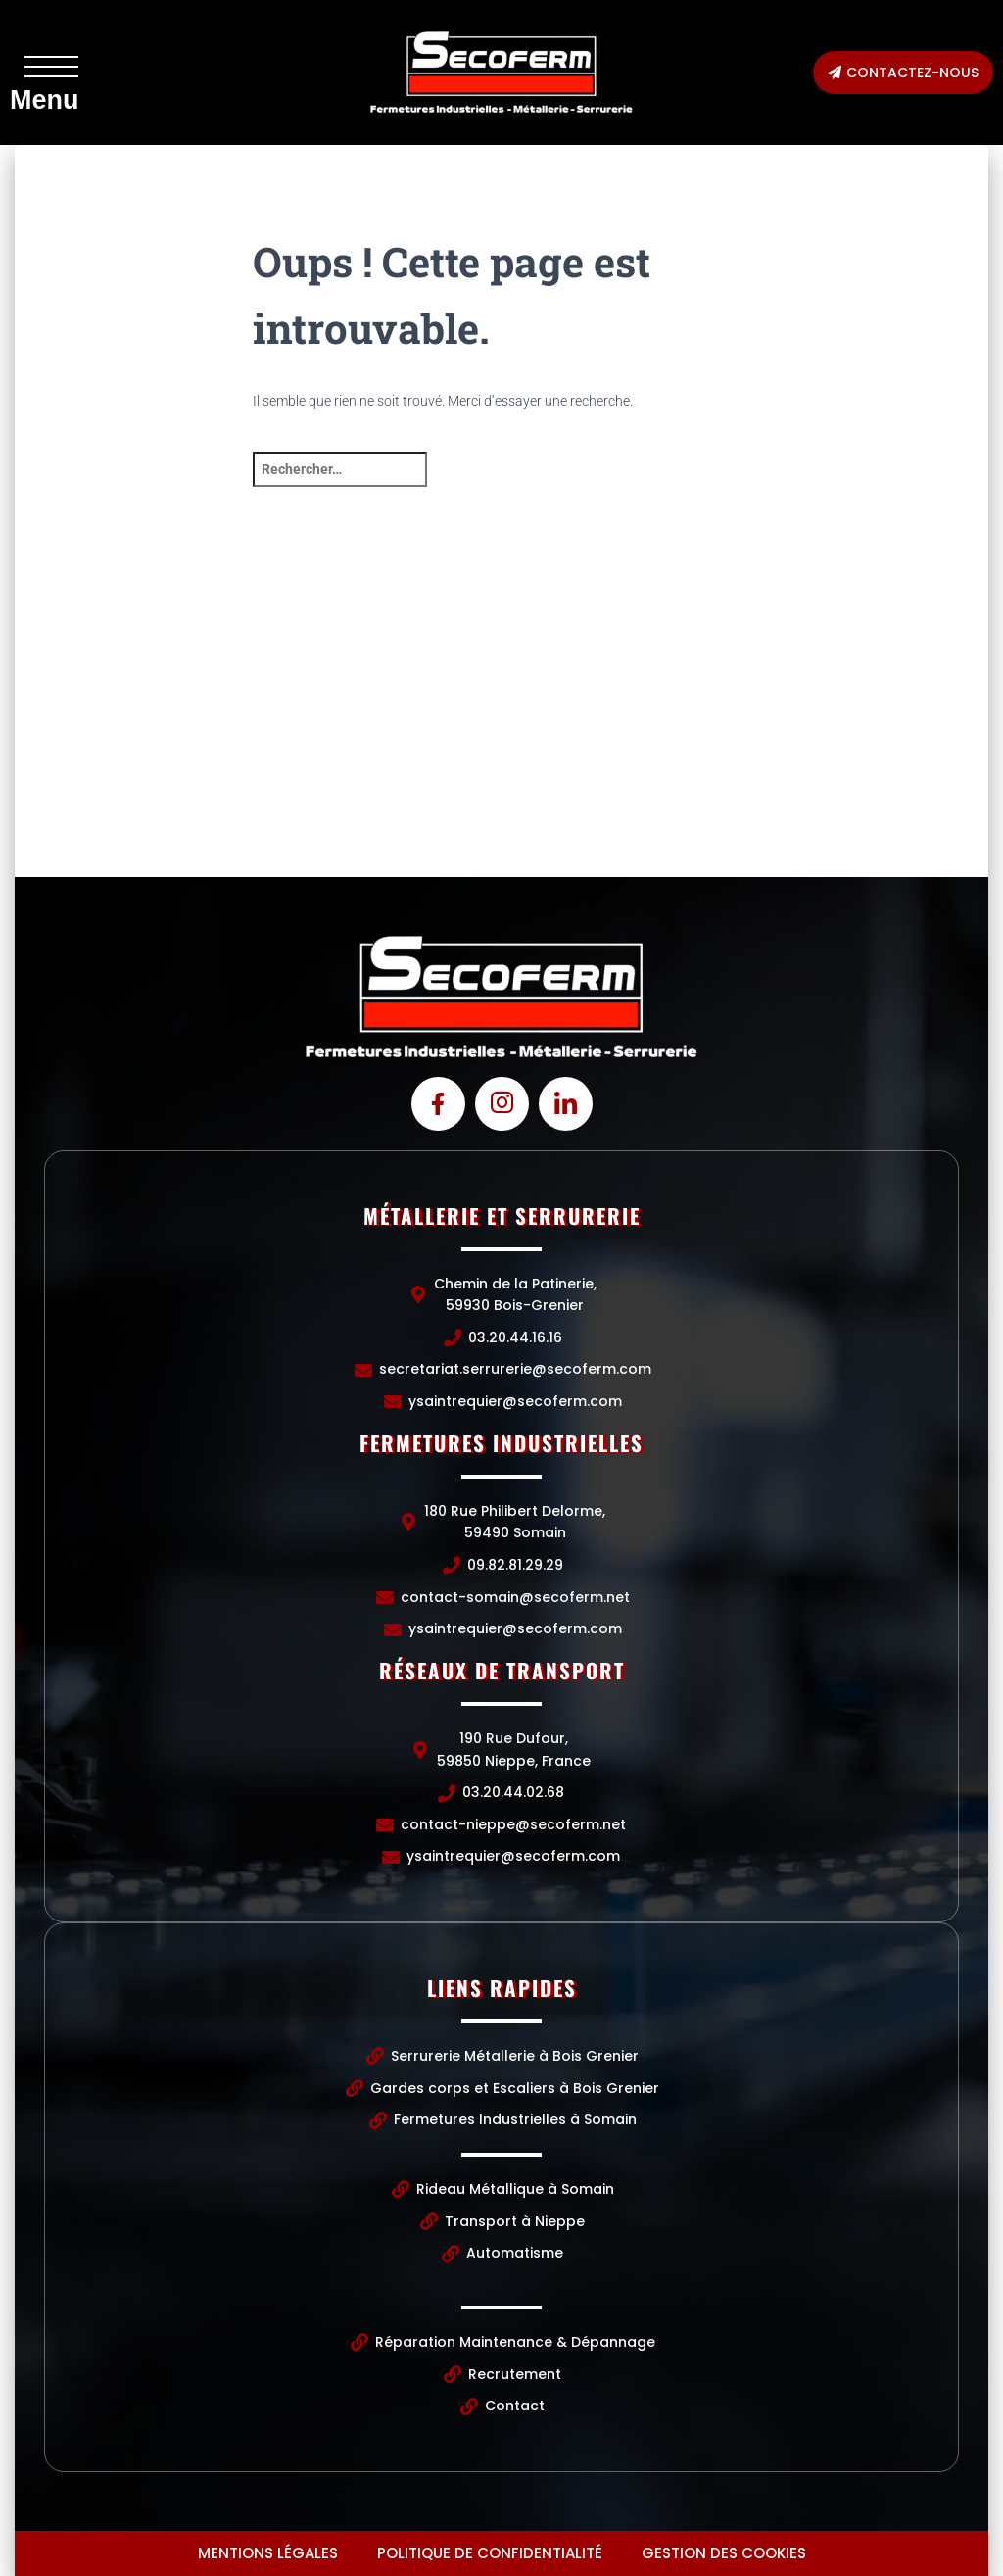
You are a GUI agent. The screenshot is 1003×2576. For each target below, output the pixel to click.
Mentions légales (268, 2553)
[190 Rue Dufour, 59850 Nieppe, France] (826, 730)
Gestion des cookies (724, 2553)
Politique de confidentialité (489, 2553)
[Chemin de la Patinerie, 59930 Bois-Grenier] (177, 730)
